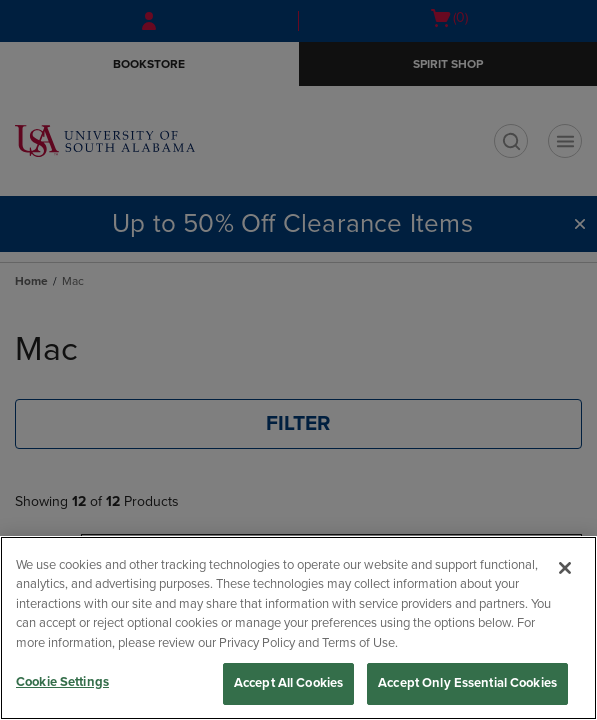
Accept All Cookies (288, 683)
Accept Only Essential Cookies (467, 683)
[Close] (565, 568)
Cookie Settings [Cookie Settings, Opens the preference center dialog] (62, 682)
